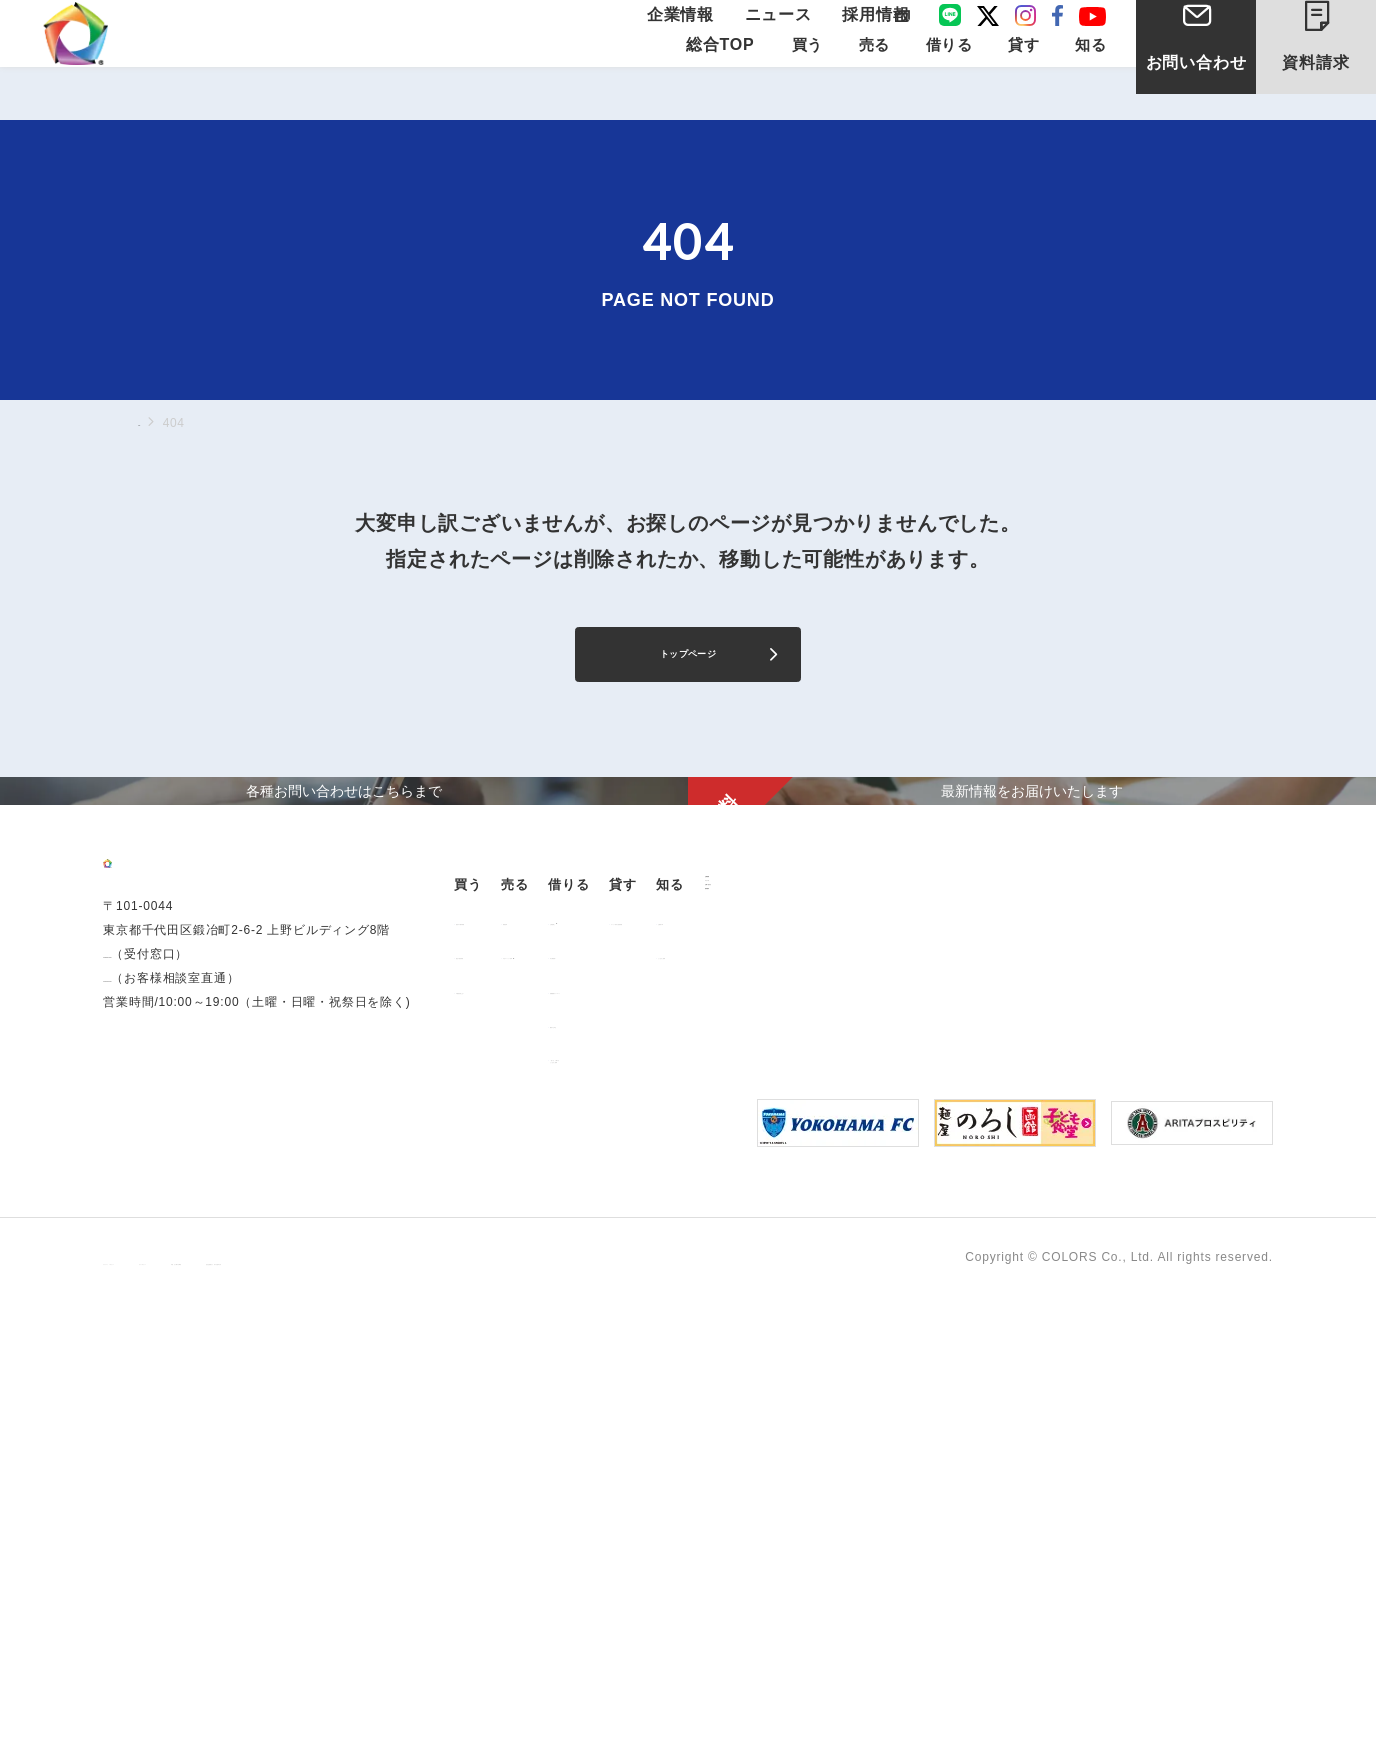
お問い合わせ (1196, 88)
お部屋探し (790, 1219)
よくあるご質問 (1134, 1253)
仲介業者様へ (796, 1253)
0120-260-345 (145, 1339)
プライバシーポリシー (167, 1709)
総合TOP (720, 81)
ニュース (785, 32)
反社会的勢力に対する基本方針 (600, 1709)
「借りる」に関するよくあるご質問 (815, 1362)
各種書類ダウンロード (822, 1288)
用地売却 (625, 1219)
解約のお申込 (796, 1322)
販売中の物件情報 (517, 1219)
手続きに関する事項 (428, 1709)
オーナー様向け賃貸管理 (987, 1219)
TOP (151, 422)
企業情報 (702, 32)
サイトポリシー (301, 1709)
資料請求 (1332, 48)
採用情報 (869, 32)
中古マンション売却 (657, 1253)
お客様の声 (1121, 1219)
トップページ (688, 659)
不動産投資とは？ (517, 1288)
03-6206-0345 (145, 1315)
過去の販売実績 (511, 1253)
